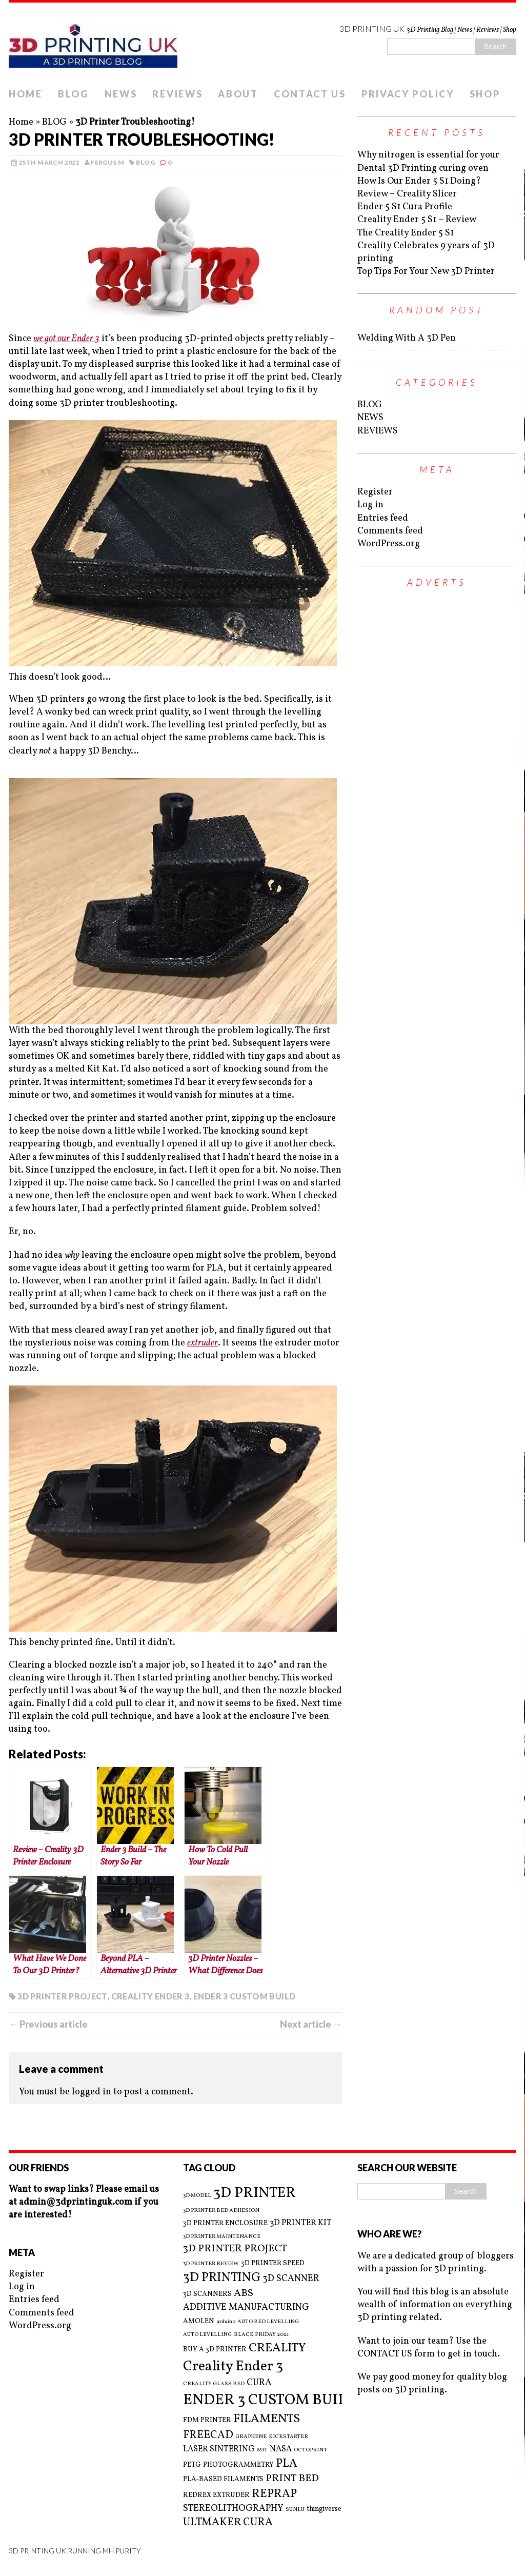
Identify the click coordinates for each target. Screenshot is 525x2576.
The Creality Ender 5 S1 (405, 233)
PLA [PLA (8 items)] (286, 2464)
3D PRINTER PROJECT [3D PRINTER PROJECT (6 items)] (235, 2249)
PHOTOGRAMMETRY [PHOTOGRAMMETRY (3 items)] (238, 2465)
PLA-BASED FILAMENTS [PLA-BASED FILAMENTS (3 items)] (223, 2479)
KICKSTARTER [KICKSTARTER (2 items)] (288, 2437)
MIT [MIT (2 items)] (262, 2450)
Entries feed (382, 518)
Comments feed (390, 531)
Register (375, 492)
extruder (202, 1343)
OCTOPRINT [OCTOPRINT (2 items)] (310, 2450)
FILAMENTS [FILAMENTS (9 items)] (266, 2419)
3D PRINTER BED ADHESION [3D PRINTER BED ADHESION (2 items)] (221, 2210)
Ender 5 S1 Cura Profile (404, 207)
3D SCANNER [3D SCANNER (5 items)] (290, 2278)
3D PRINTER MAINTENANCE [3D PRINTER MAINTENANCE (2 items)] (221, 2237)
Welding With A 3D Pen (406, 338)
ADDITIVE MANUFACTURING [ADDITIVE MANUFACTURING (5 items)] (246, 2307)
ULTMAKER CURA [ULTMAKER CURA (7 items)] (228, 2522)
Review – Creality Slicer (407, 194)
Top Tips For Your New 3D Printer (426, 271)
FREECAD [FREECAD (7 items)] (208, 2435)
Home (21, 122)
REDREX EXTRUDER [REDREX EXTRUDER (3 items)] (216, 2495)
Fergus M (107, 162)
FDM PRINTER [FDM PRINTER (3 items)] (207, 2420)
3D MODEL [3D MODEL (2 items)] (197, 2195)
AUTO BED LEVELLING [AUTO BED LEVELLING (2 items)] (268, 2322)
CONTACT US (310, 94)
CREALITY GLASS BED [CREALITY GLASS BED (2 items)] (214, 2384)
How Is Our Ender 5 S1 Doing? (419, 181)
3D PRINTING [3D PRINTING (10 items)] (221, 2278)
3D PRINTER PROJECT (62, 1996)
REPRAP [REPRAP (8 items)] (274, 2494)
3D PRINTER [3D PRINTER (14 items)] (254, 2193)
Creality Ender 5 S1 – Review (416, 219)
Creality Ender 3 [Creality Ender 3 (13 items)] (233, 2366)
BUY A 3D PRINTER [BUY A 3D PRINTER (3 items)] (215, 2349)
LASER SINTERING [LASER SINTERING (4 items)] (219, 2449)
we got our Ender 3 (66, 338)
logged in (91, 2092)
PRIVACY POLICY (407, 94)
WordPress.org (388, 544)
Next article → (311, 2024)
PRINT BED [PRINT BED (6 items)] (292, 2479)
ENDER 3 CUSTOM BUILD (244, 1996)
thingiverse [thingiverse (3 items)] (324, 2509)
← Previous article (48, 2024)
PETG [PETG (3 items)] (192, 2465)
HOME (26, 94)
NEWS (121, 94)
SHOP (485, 94)
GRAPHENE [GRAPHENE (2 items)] (251, 2437)
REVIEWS (177, 94)
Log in (370, 505)
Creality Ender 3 (150, 1996)
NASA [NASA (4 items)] (281, 2449)
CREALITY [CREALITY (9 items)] (277, 2348)
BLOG (73, 94)
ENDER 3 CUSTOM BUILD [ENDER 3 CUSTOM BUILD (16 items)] (270, 2400)
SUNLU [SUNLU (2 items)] (295, 2509)
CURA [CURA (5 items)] (259, 2382)
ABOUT (238, 94)
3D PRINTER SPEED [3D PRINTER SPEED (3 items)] (273, 2263)
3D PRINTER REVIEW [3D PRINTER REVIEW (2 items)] (211, 2264)
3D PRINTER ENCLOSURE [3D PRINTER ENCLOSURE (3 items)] (225, 2223)
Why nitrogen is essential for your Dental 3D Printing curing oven (428, 161)
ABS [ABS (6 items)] (243, 2294)
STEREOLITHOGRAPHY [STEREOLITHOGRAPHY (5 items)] (233, 2508)
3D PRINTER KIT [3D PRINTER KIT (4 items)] (301, 2223)
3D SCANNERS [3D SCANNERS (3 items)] (207, 2294)
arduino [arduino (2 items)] (225, 2322)
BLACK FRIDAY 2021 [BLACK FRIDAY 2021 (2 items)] (261, 2335)
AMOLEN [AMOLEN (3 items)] (198, 2321)
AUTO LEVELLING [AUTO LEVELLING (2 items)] (207, 2335)
